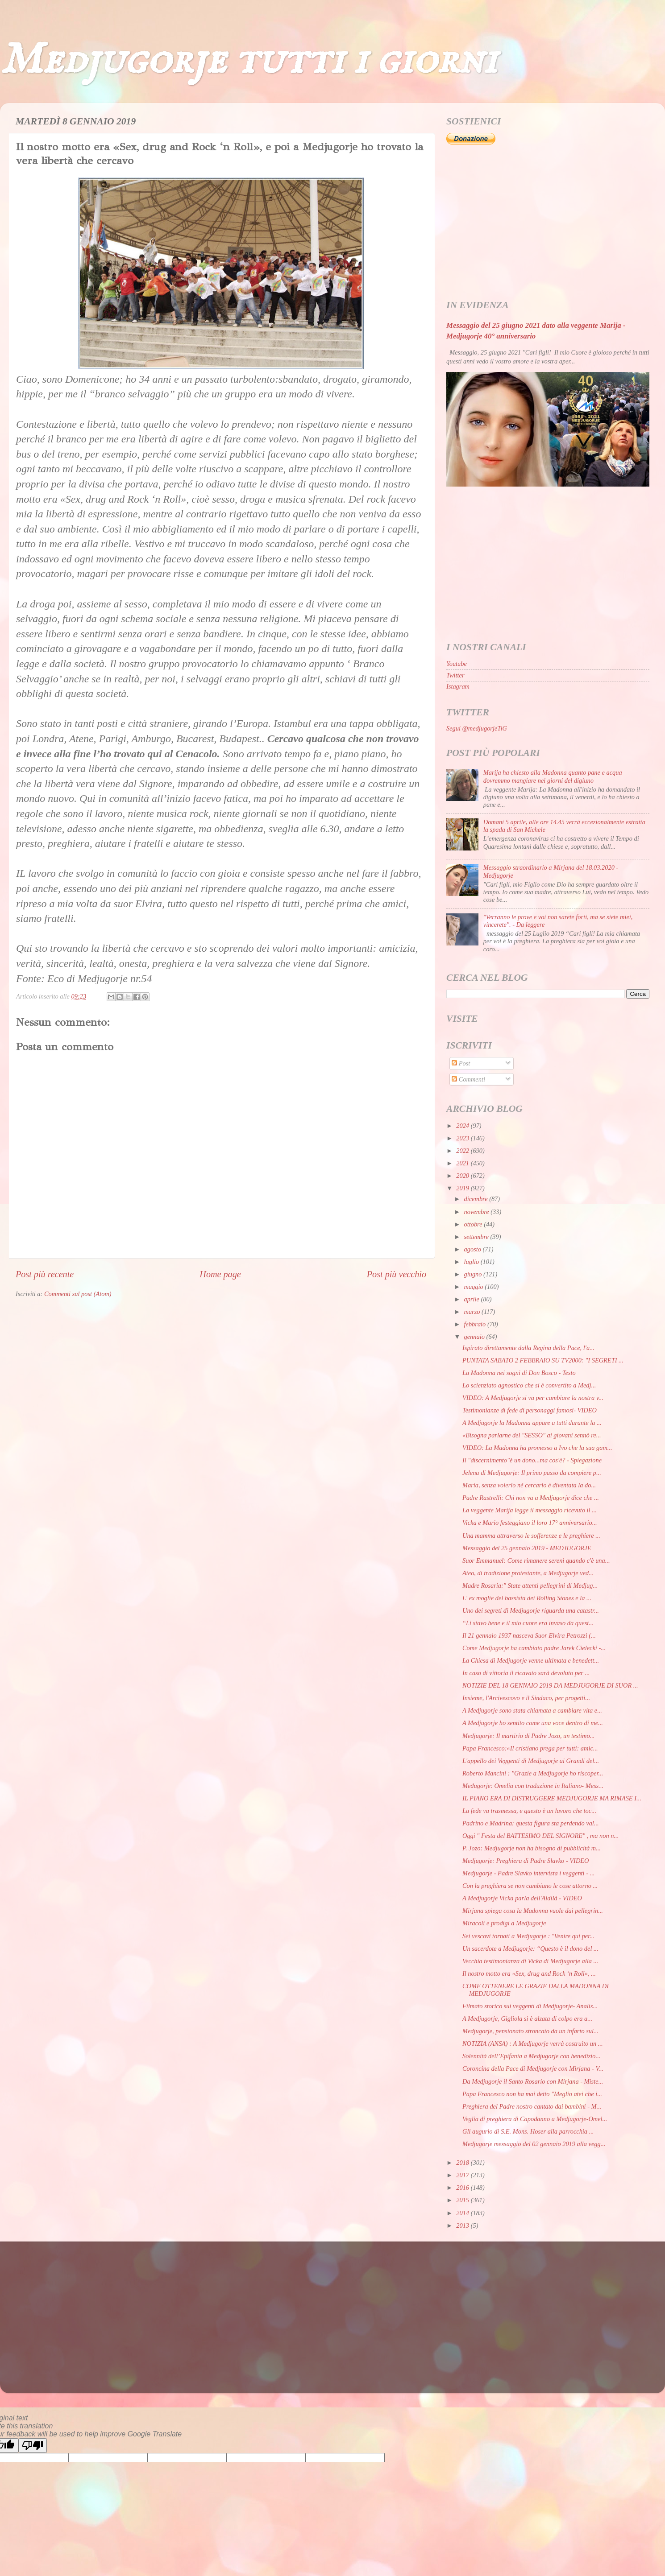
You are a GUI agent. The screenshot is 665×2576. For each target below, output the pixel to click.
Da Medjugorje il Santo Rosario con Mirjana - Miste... (532, 2081)
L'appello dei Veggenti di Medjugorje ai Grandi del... (530, 1760)
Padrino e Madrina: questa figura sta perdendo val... (530, 1823)
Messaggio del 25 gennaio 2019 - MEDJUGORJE (526, 1548)
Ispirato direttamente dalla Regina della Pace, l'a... (528, 1347)
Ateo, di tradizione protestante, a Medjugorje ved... (528, 1573)
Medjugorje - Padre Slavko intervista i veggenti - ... (528, 1873)
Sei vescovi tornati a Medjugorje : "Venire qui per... (528, 1936)
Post (461, 1063)
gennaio (475, 1336)
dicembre (477, 1198)
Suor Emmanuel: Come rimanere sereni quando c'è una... (536, 1560)
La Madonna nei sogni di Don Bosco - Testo (519, 1372)
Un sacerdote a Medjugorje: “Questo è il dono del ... (530, 1948)
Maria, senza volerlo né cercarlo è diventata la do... (529, 1485)
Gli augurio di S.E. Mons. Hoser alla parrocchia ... (528, 2131)
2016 (463, 2187)
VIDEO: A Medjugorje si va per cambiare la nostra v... (532, 1397)
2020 (463, 1175)
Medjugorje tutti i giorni (248, 60)
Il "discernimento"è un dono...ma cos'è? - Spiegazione (532, 1460)
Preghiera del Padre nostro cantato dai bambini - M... (531, 2106)
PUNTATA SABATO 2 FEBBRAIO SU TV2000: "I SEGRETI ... (542, 1360)
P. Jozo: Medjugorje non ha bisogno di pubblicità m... (531, 1848)
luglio (472, 1261)
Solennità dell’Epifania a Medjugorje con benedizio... (531, 2056)
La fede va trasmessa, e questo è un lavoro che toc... (529, 1810)
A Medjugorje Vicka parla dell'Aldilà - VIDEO (522, 1898)
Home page (220, 1274)
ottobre (474, 1224)
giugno (474, 1274)
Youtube (456, 663)
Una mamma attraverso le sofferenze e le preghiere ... (531, 1535)
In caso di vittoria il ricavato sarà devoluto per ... (526, 1672)
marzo (473, 1311)
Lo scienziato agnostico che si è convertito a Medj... (529, 1385)
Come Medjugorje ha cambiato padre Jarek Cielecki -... (534, 1647)
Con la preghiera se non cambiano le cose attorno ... (530, 1885)
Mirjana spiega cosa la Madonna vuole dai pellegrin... (532, 1910)
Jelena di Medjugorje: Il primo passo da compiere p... (531, 1472)
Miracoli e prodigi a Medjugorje (504, 1923)
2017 (463, 2175)
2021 (463, 1163)
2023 (463, 1138)
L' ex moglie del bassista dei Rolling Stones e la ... (526, 1598)
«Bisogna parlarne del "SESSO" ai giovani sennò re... (531, 1435)
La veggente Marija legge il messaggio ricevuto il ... (529, 1510)
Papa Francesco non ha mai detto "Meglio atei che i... (532, 2093)
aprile (472, 1299)
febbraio (475, 1324)
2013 (463, 2225)
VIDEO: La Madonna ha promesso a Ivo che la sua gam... (537, 1447)
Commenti (468, 1079)
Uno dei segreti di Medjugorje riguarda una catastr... (530, 1610)
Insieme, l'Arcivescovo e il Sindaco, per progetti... (526, 1697)
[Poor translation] (32, 2445)
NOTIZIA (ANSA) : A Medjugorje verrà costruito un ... (532, 2043)
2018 (463, 2162)
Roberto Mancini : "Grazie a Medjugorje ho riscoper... (532, 1773)
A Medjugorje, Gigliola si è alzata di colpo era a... (527, 2018)
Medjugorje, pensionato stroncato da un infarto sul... (530, 2031)
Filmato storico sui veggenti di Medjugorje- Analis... (530, 2006)
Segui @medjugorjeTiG (476, 728)
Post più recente (45, 1274)
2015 (463, 2200)
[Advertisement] (547, 222)
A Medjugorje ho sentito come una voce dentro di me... (532, 1722)
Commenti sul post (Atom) (78, 1293)
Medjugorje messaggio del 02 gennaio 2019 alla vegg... (534, 2143)
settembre (477, 1236)
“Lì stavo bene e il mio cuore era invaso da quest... (528, 1623)
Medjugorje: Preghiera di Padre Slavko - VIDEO (525, 1860)
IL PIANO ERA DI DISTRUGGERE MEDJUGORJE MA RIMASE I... (551, 1798)
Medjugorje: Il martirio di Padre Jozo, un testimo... (528, 1735)
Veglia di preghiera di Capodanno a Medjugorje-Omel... (534, 2118)
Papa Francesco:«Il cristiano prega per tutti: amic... (530, 1748)
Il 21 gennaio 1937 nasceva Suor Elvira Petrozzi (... (529, 1635)
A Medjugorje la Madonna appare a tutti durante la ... (532, 1422)
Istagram (458, 686)
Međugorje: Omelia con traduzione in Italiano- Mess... (532, 1785)
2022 (463, 1150)
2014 (463, 2213)
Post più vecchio (396, 1274)
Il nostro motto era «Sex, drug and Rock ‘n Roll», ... (529, 1973)
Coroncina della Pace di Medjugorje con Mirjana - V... (532, 2068)
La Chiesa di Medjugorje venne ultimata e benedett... (530, 1660)
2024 (463, 1125)
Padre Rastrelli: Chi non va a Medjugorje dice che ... (530, 1497)
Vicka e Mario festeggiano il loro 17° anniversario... (529, 1522)
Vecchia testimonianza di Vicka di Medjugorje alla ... (530, 1961)
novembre (477, 1211)
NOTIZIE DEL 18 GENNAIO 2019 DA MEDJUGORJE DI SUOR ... (550, 1685)
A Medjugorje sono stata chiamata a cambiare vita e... (532, 1710)
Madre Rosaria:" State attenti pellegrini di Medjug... (530, 1585)
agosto (473, 1249)
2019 (463, 1188)
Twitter (455, 675)
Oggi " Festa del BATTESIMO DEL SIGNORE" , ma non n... (540, 1835)
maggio (474, 1286)
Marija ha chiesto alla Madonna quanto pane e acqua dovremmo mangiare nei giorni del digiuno (552, 776)
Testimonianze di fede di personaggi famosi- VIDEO (529, 1410)
